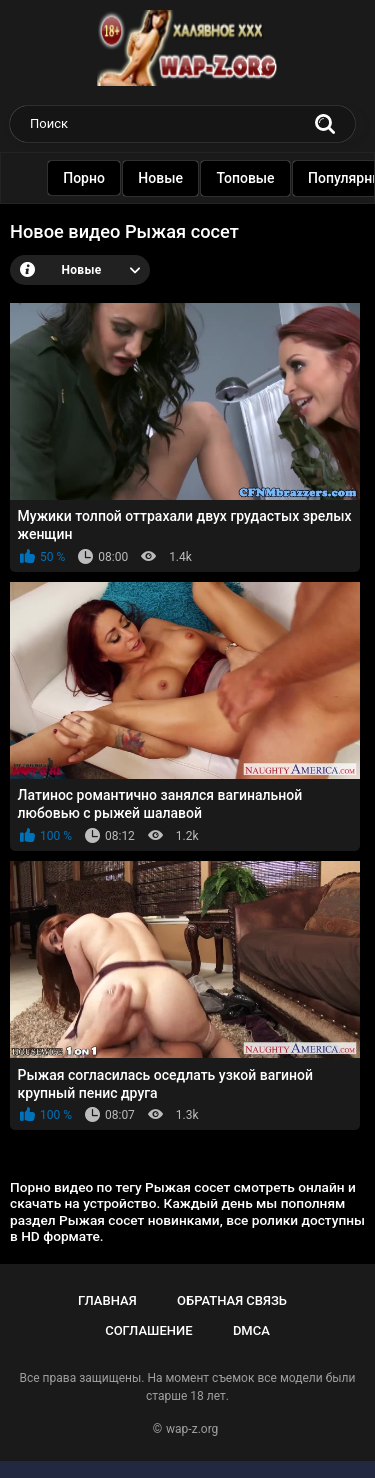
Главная (107, 1300)
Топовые (248, 178)
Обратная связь (232, 1300)
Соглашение (148, 1330)
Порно (87, 178)
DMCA (251, 1330)
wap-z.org (192, 1429)
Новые (163, 178)
